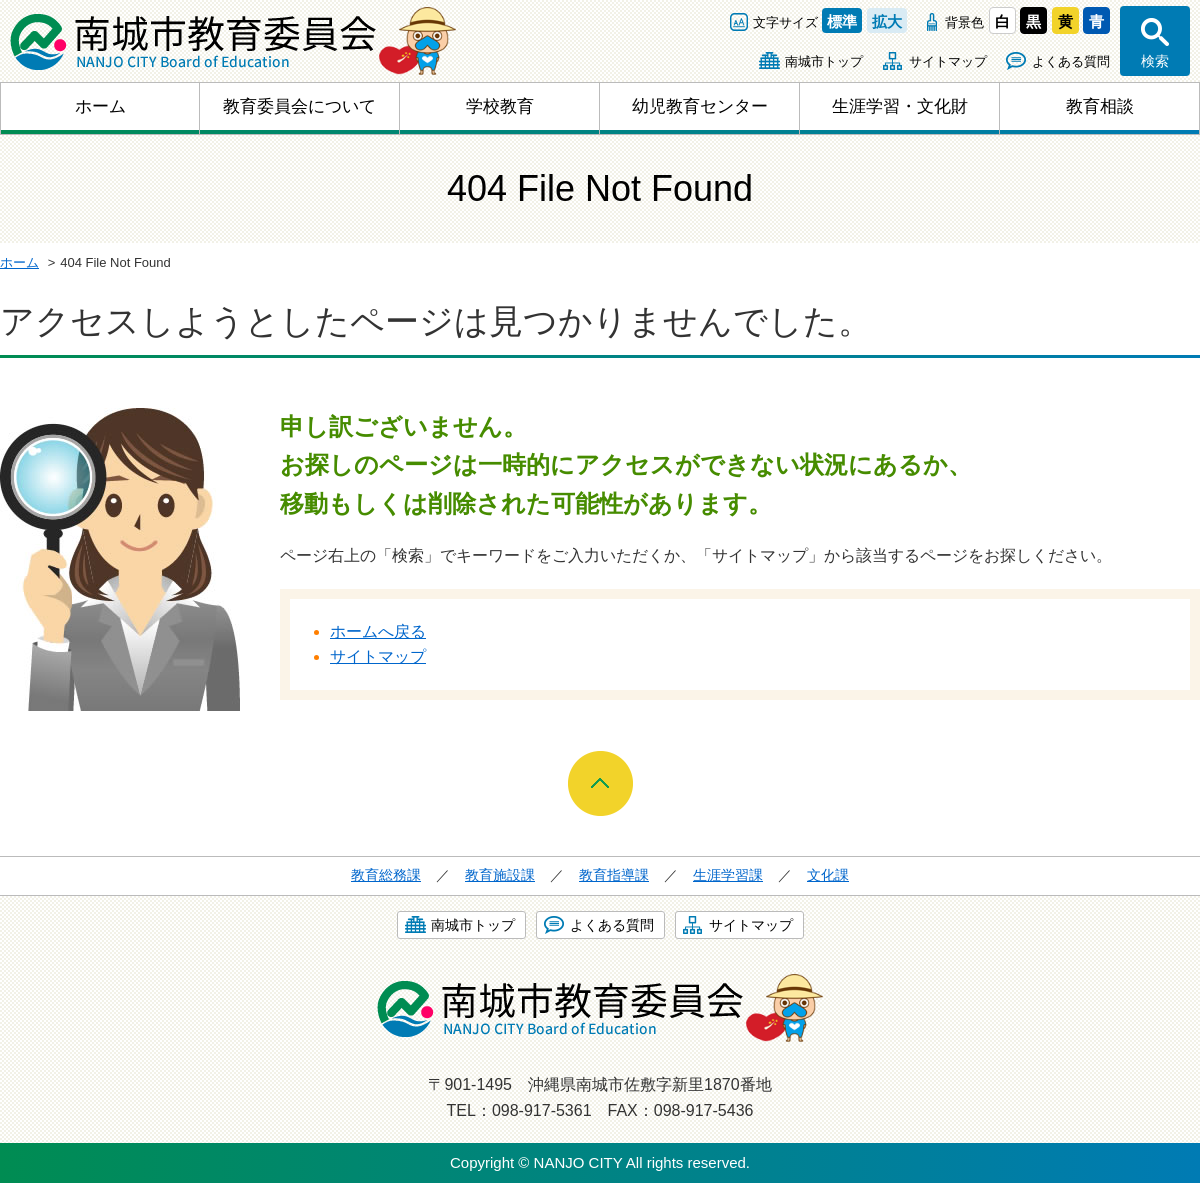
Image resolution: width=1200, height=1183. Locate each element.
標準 (842, 21)
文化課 (828, 875)
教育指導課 (614, 875)
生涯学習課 (728, 875)
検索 (1155, 61)
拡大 (887, 21)
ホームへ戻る (378, 631)
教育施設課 (500, 875)
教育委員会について (299, 106)
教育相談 (1100, 106)
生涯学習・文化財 (900, 106)
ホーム (100, 106)
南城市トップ (824, 61)
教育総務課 (386, 875)
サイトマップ (948, 61)
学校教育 (500, 106)
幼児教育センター (700, 106)
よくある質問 (1071, 61)
